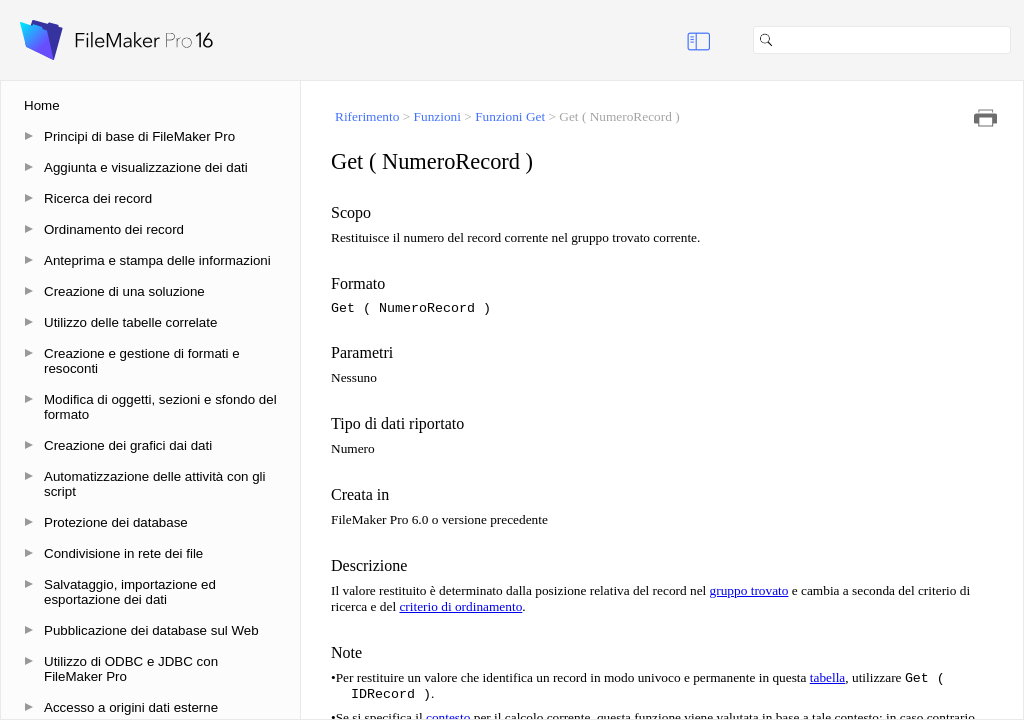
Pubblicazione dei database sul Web (151, 630)
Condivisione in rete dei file (123, 553)
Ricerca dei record (98, 198)
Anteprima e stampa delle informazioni (157, 260)
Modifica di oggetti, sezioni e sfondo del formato (160, 407)
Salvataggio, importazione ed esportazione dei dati (130, 592)
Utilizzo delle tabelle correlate (130, 322)
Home (42, 105)
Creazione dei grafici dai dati (128, 445)
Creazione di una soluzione (124, 291)
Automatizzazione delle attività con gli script (155, 484)
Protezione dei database (116, 522)
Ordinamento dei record (114, 229)
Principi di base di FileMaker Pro (139, 136)
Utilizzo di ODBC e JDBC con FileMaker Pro (131, 669)
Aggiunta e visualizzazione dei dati (146, 167)
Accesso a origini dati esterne (131, 707)
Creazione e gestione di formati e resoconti (142, 361)
